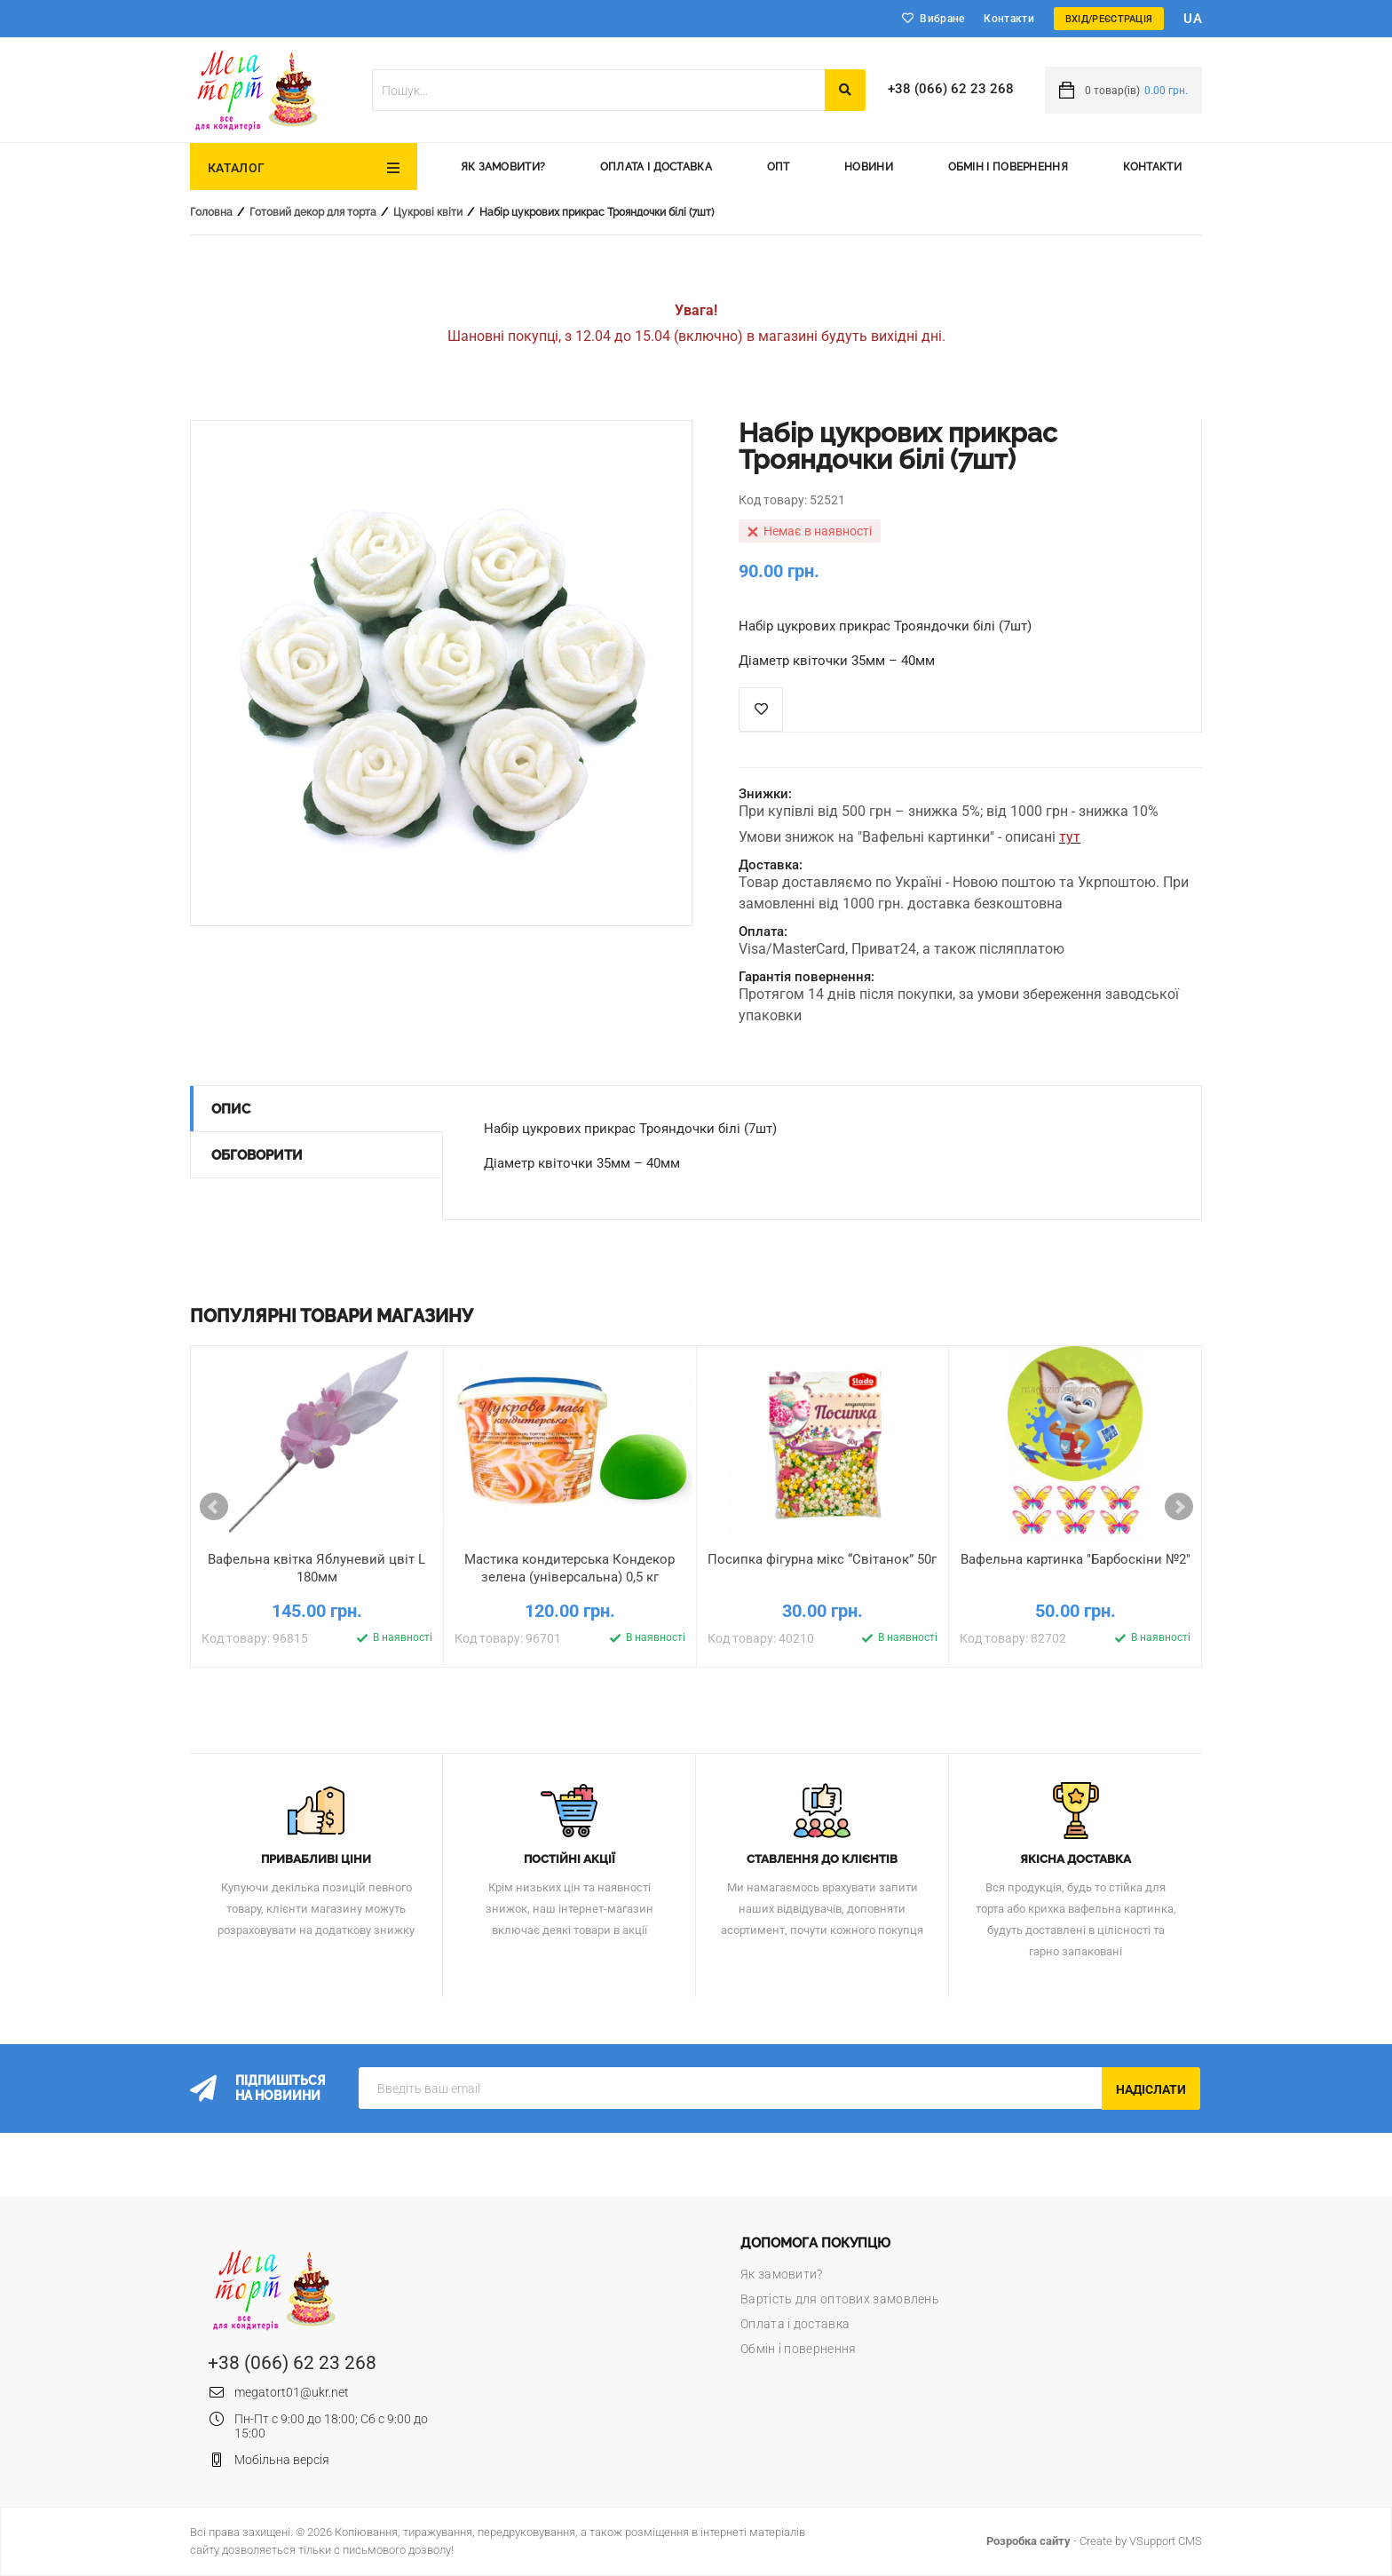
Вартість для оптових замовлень (839, 2299)
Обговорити (257, 1155)
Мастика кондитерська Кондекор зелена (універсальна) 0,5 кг (569, 1568)
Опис (230, 1109)
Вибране (942, 18)
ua (1192, 19)
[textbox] (598, 90)
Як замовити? (503, 167)
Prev (214, 1507)
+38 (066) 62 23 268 (951, 89)
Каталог (236, 168)
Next (1179, 1507)
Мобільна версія (281, 2460)
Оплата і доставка (656, 167)
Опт (778, 167)
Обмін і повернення (1008, 167)
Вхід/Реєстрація (1109, 19)
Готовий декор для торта (312, 212)
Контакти (1008, 18)
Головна (211, 212)
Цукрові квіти (428, 212)
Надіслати (1151, 2089)
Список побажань (761, 709)
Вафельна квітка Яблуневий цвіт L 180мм (316, 1568)
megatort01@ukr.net (291, 2392)
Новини (868, 167)
